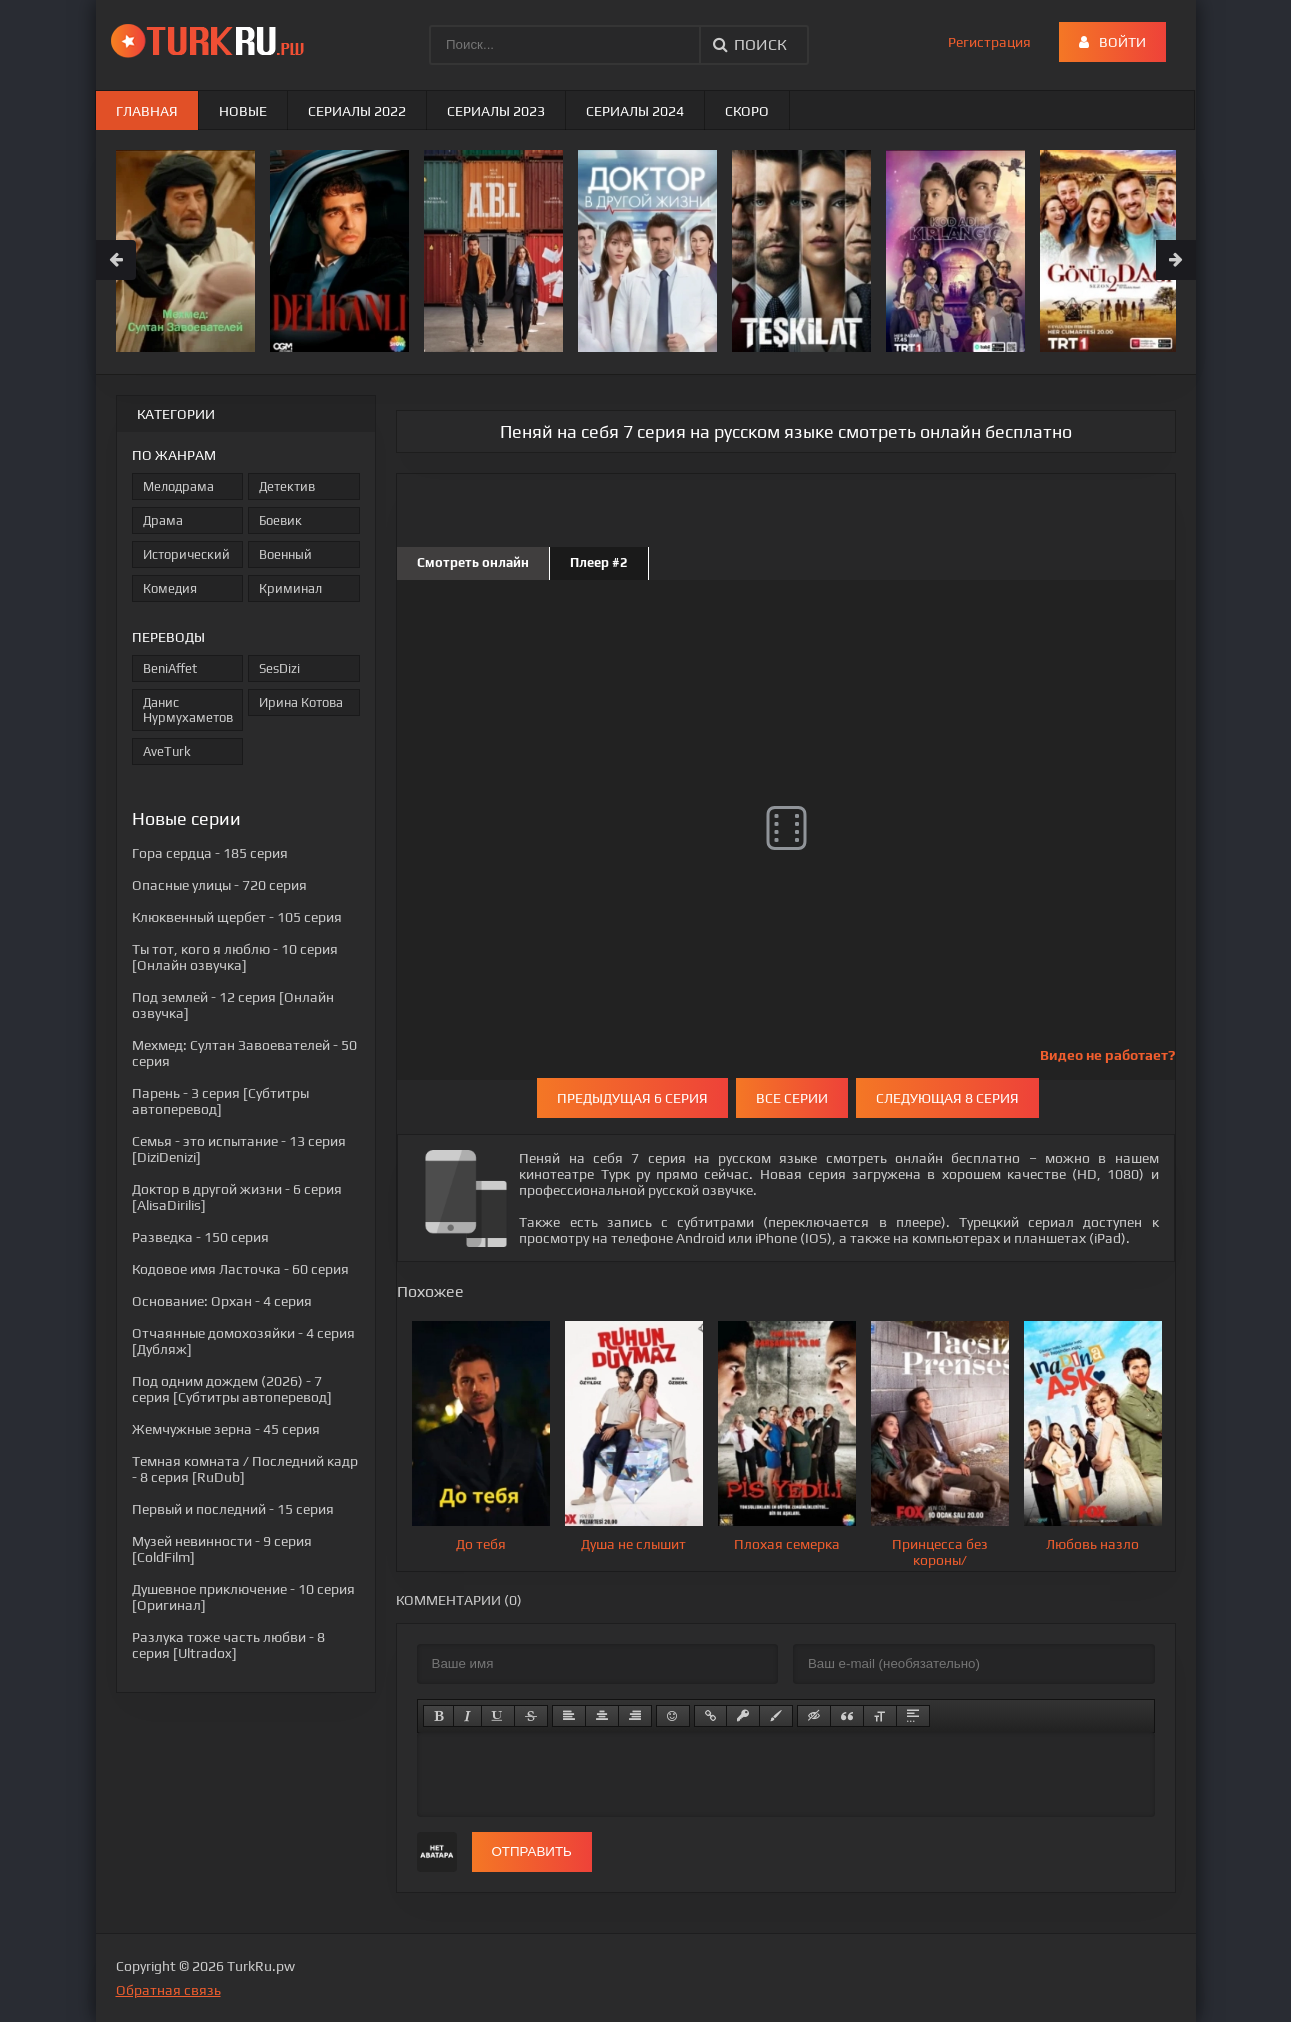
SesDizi (279, 668)
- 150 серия (200, 1237)
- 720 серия (219, 885)
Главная (147, 111)
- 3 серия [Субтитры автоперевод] (220, 1101)
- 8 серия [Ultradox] (228, 1645)
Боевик (280, 520)
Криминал (290, 588)
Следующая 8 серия (947, 1098)
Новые (243, 111)
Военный (285, 554)
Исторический (186, 554)
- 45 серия (226, 1429)
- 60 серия (240, 1269)
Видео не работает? (1107, 1055)
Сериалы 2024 (635, 111)
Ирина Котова (301, 702)
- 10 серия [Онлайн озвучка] (235, 957)
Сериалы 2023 (496, 111)
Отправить (532, 1851)
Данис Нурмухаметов (188, 710)
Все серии (792, 1098)
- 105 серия (237, 917)
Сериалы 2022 (357, 111)
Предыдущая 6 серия (632, 1098)
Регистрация (989, 42)
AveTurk (167, 751)
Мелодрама (178, 486)
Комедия (170, 588)
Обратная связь (168, 1990)
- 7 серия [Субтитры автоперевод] (232, 1389)
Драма (163, 520)
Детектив (287, 486)
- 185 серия (210, 853)
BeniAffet (170, 668)
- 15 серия (233, 1509)
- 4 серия (222, 1301)
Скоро (747, 111)
